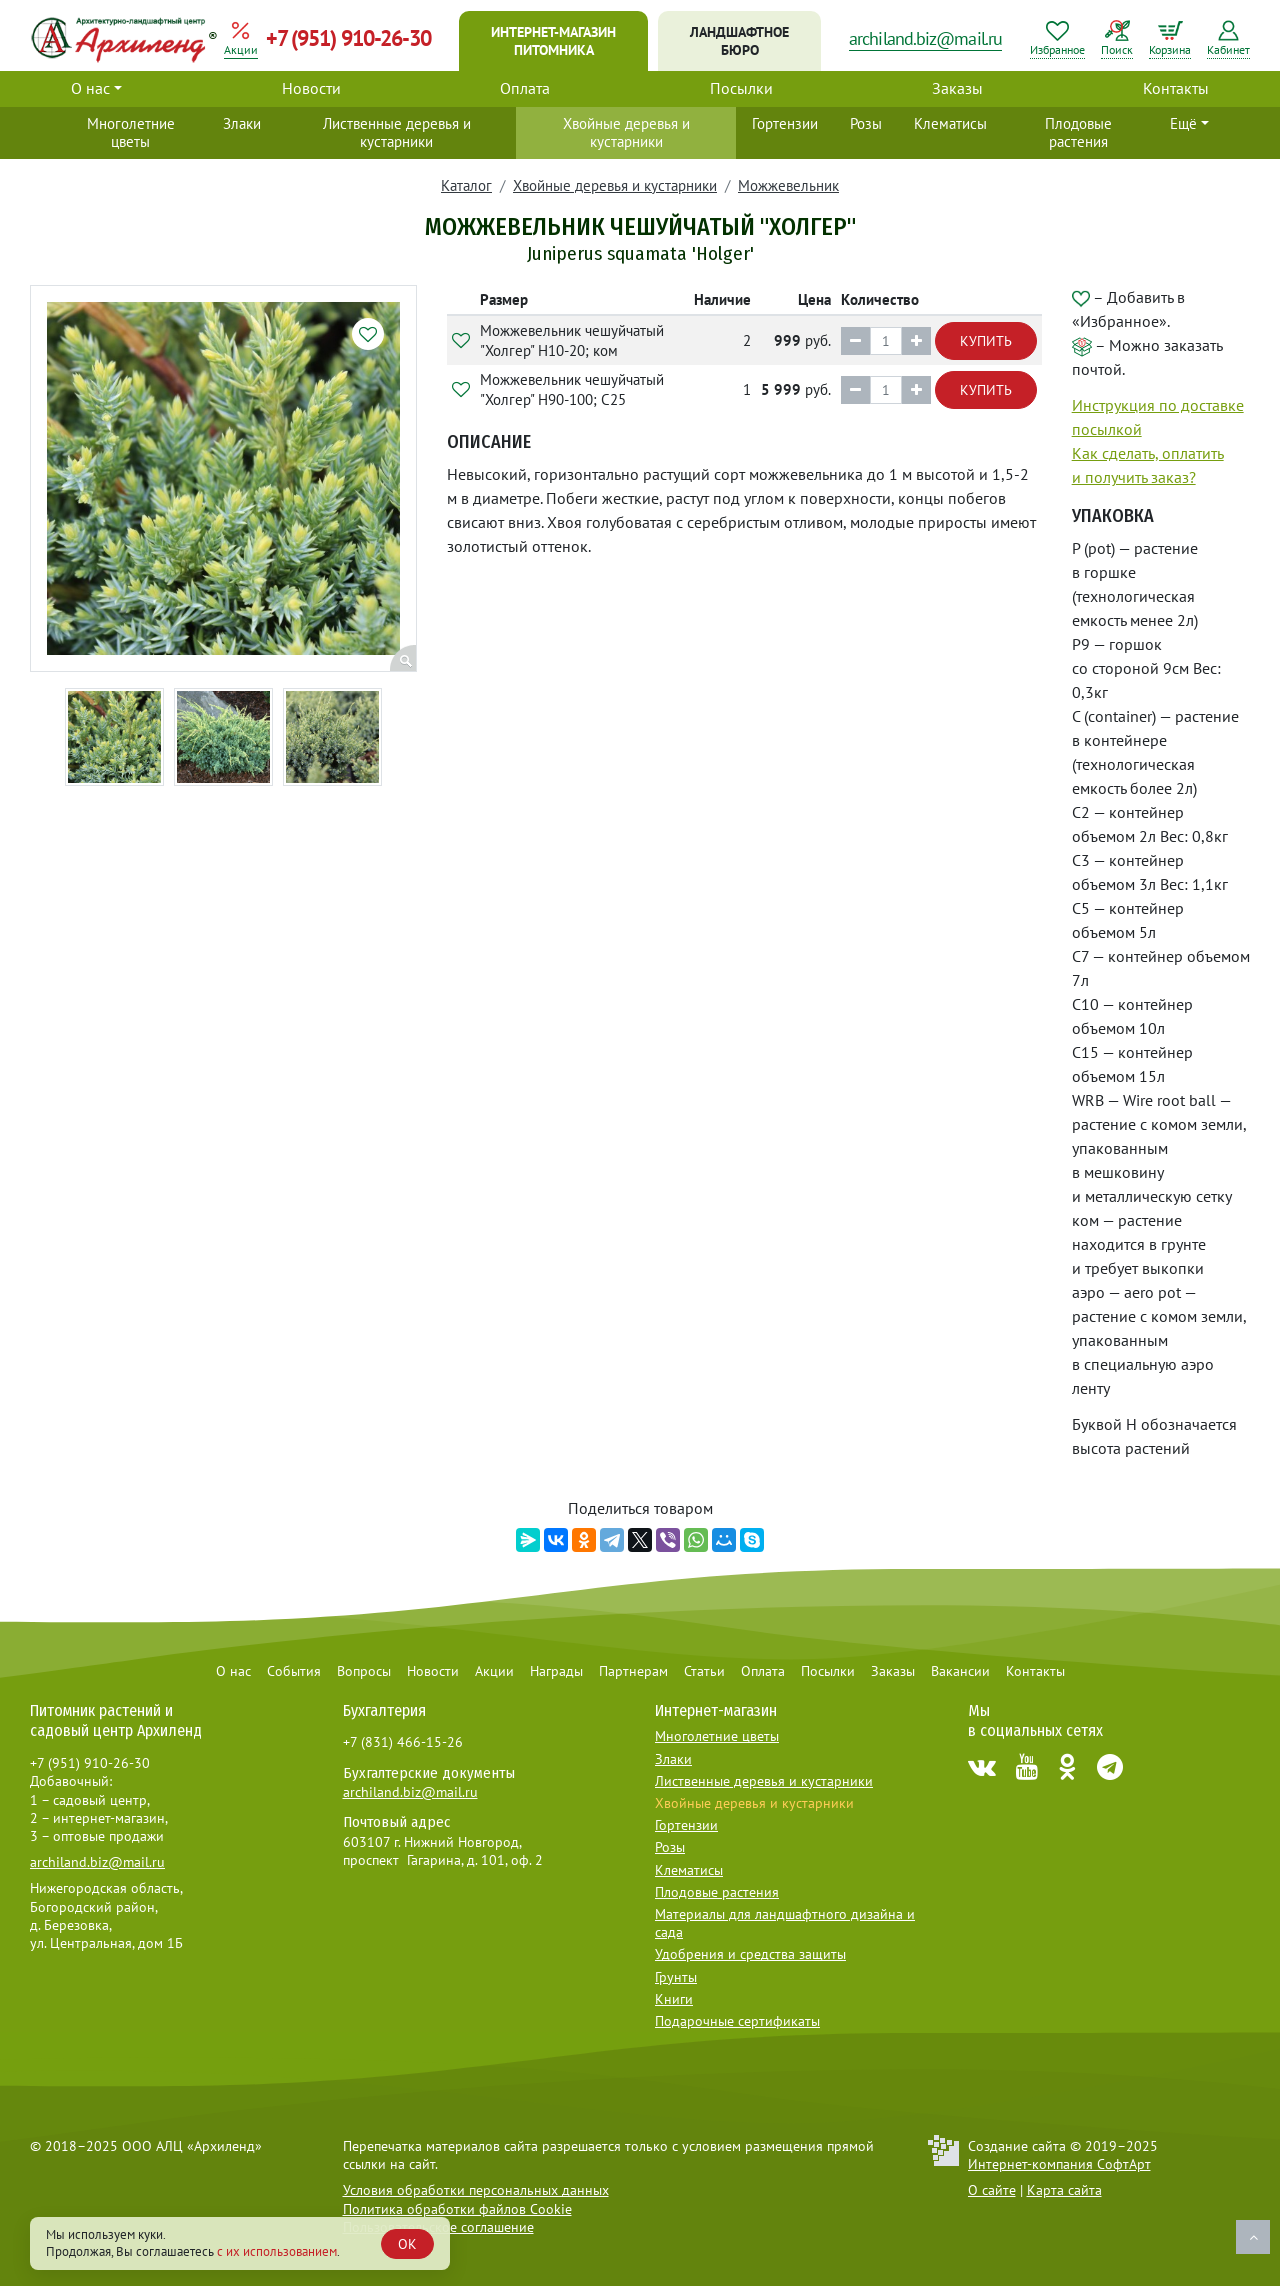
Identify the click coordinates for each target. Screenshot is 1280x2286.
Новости (311, 88)
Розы (866, 123)
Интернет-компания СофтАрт (1059, 2164)
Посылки (741, 88)
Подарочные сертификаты (737, 2021)
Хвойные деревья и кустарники (626, 132)
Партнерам (633, 1671)
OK (407, 2244)
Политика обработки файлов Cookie (457, 2209)
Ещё (1183, 123)
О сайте (992, 2190)
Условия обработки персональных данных (476, 2190)
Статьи (704, 1671)
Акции (494, 1671)
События (294, 1671)
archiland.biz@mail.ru (925, 38)
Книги (674, 1999)
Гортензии (785, 123)
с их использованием (277, 2251)
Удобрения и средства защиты (750, 1954)
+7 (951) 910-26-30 (348, 38)
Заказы (957, 88)
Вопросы (364, 1671)
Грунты (676, 1977)
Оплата (525, 88)
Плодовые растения (1078, 132)
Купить (986, 341)
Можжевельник (788, 185)
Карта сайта (1064, 2190)
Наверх (1253, 2237)
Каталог (466, 185)
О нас (90, 88)
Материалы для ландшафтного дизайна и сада (785, 1923)
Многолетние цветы (131, 132)
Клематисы (950, 123)
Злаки (242, 123)
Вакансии (960, 1671)
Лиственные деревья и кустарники (397, 132)
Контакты (1176, 88)
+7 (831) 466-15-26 (403, 1742)
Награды (556, 1671)
